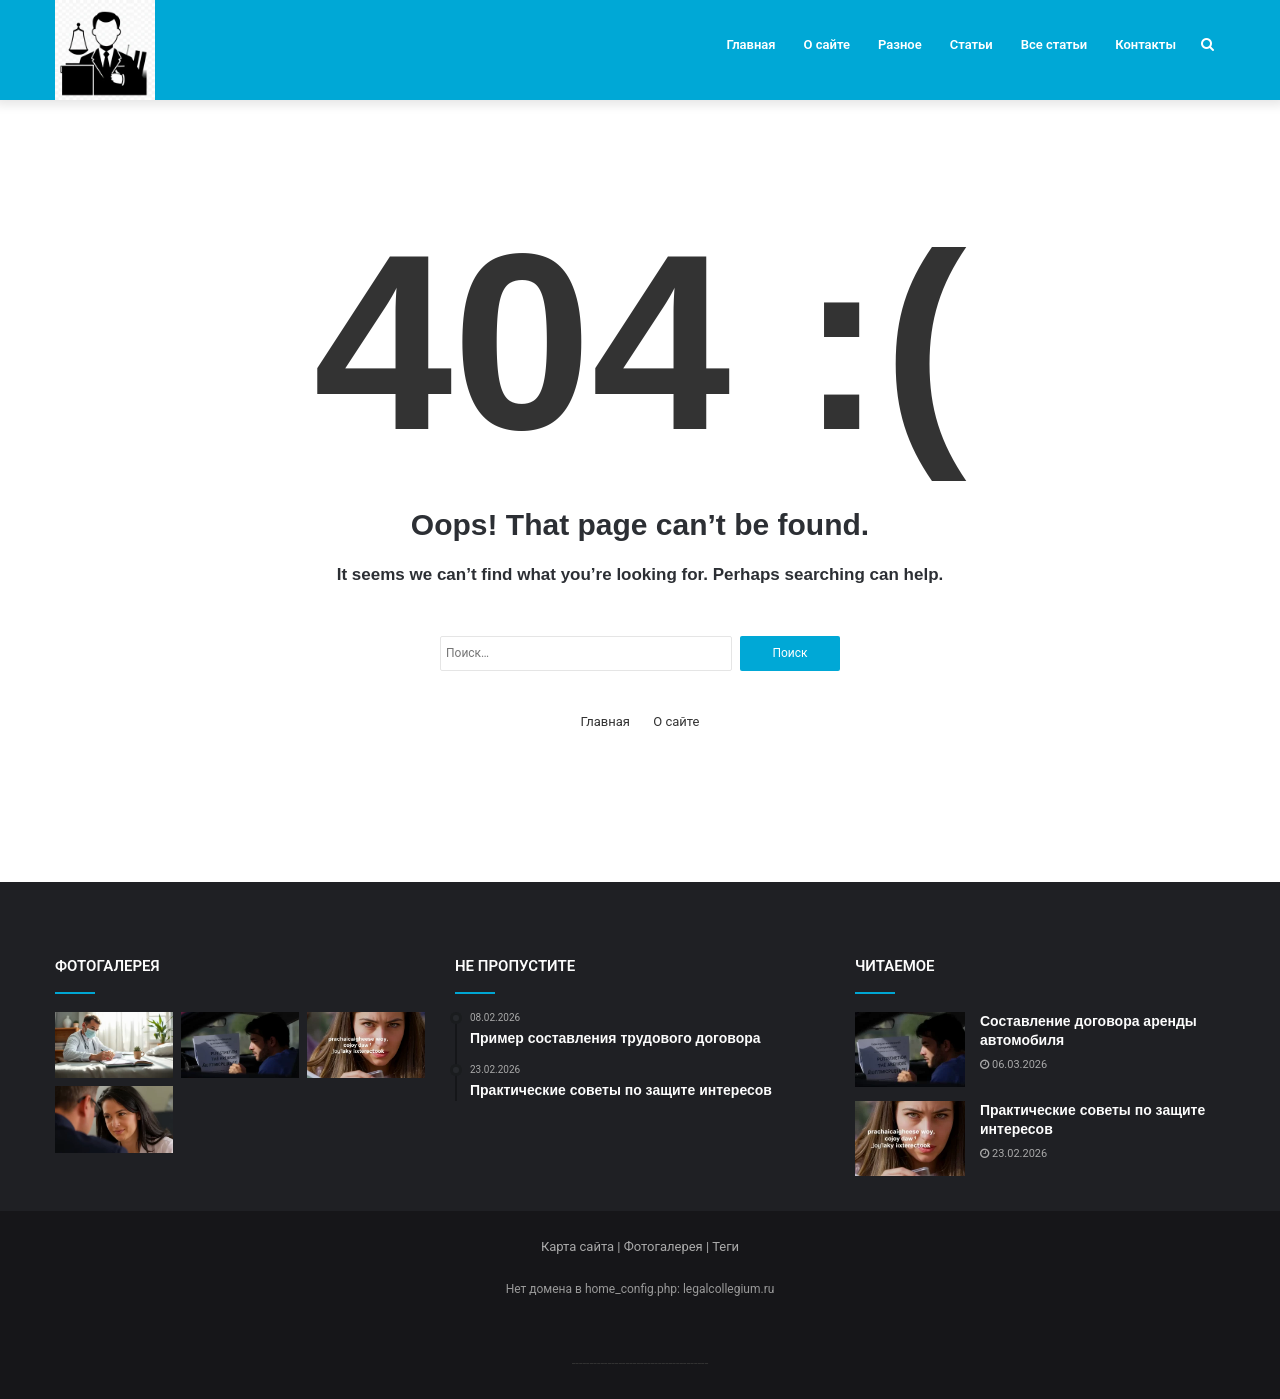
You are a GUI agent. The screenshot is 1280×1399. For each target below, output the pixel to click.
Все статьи (1054, 44)
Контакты (1145, 44)
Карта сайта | (582, 1246)
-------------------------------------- (640, 1362)
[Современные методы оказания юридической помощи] (114, 1045)
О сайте (827, 44)
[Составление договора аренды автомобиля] (240, 1045)
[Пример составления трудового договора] (114, 1119)
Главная (751, 44)
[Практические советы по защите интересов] (366, 1045)
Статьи (971, 44)
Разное (900, 44)
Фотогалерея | (668, 1246)
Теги (725, 1246)
